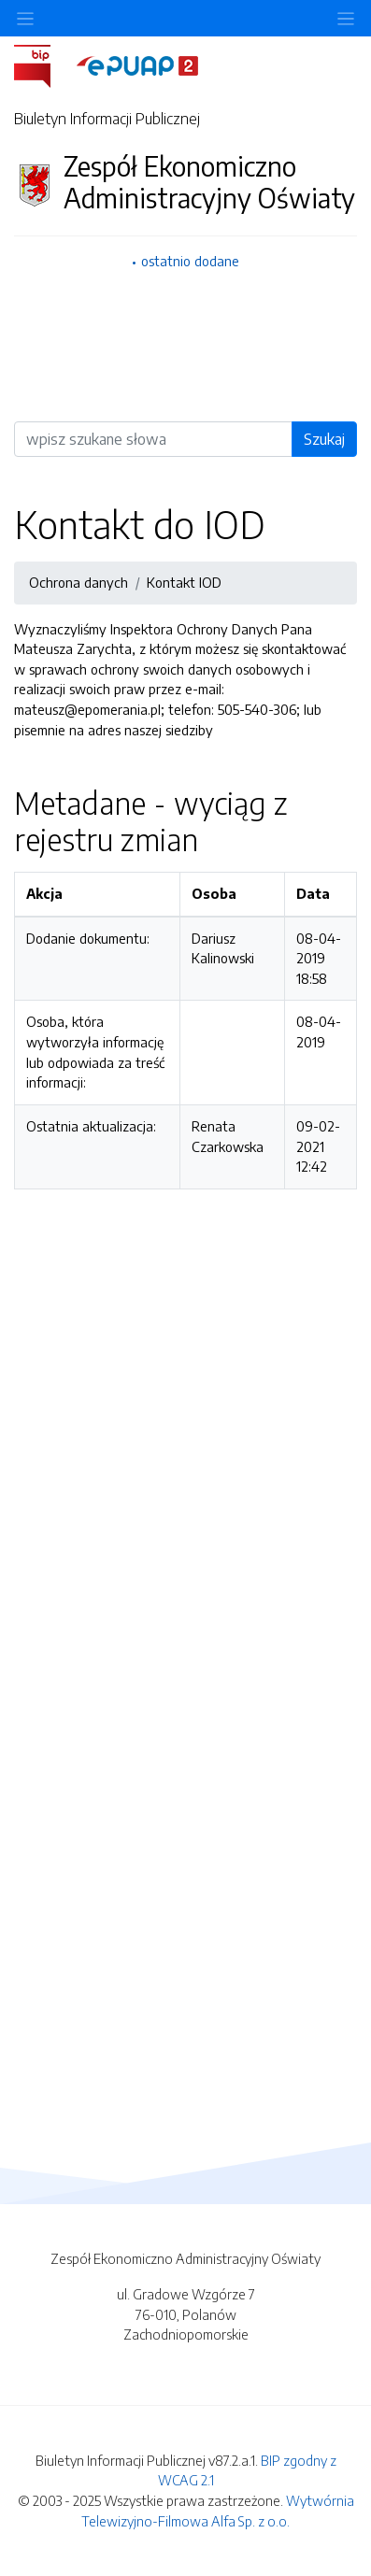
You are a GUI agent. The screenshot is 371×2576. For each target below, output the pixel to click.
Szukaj (324, 439)
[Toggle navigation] (345, 18)
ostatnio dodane (190, 260)
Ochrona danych (78, 582)
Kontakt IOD (184, 582)
